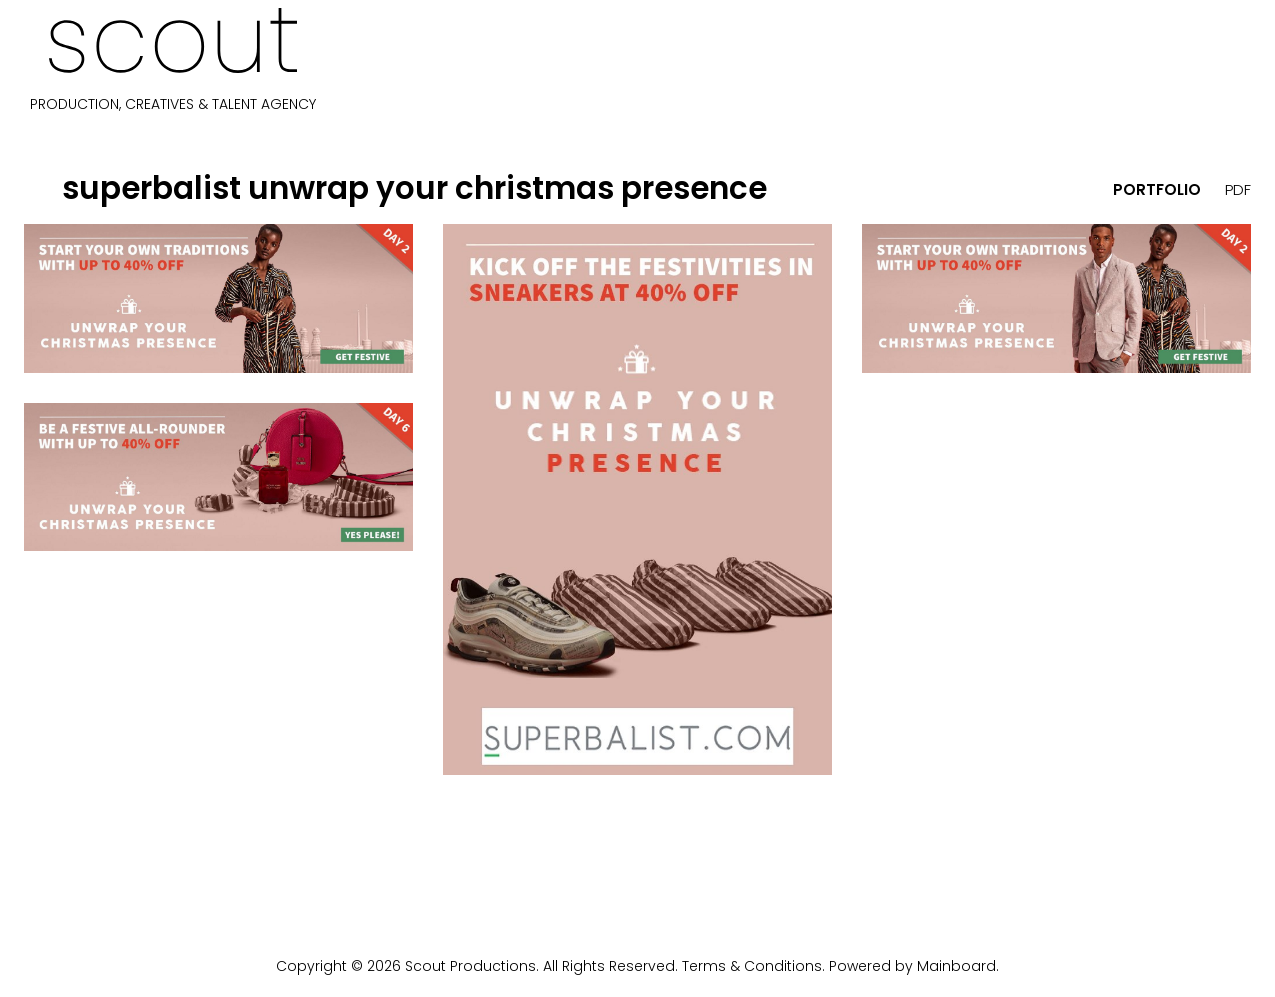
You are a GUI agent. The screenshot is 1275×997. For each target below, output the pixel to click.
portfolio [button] (1157, 189)
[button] (40, 188)
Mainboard (956, 966)
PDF (1238, 189)
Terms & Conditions (752, 966)
